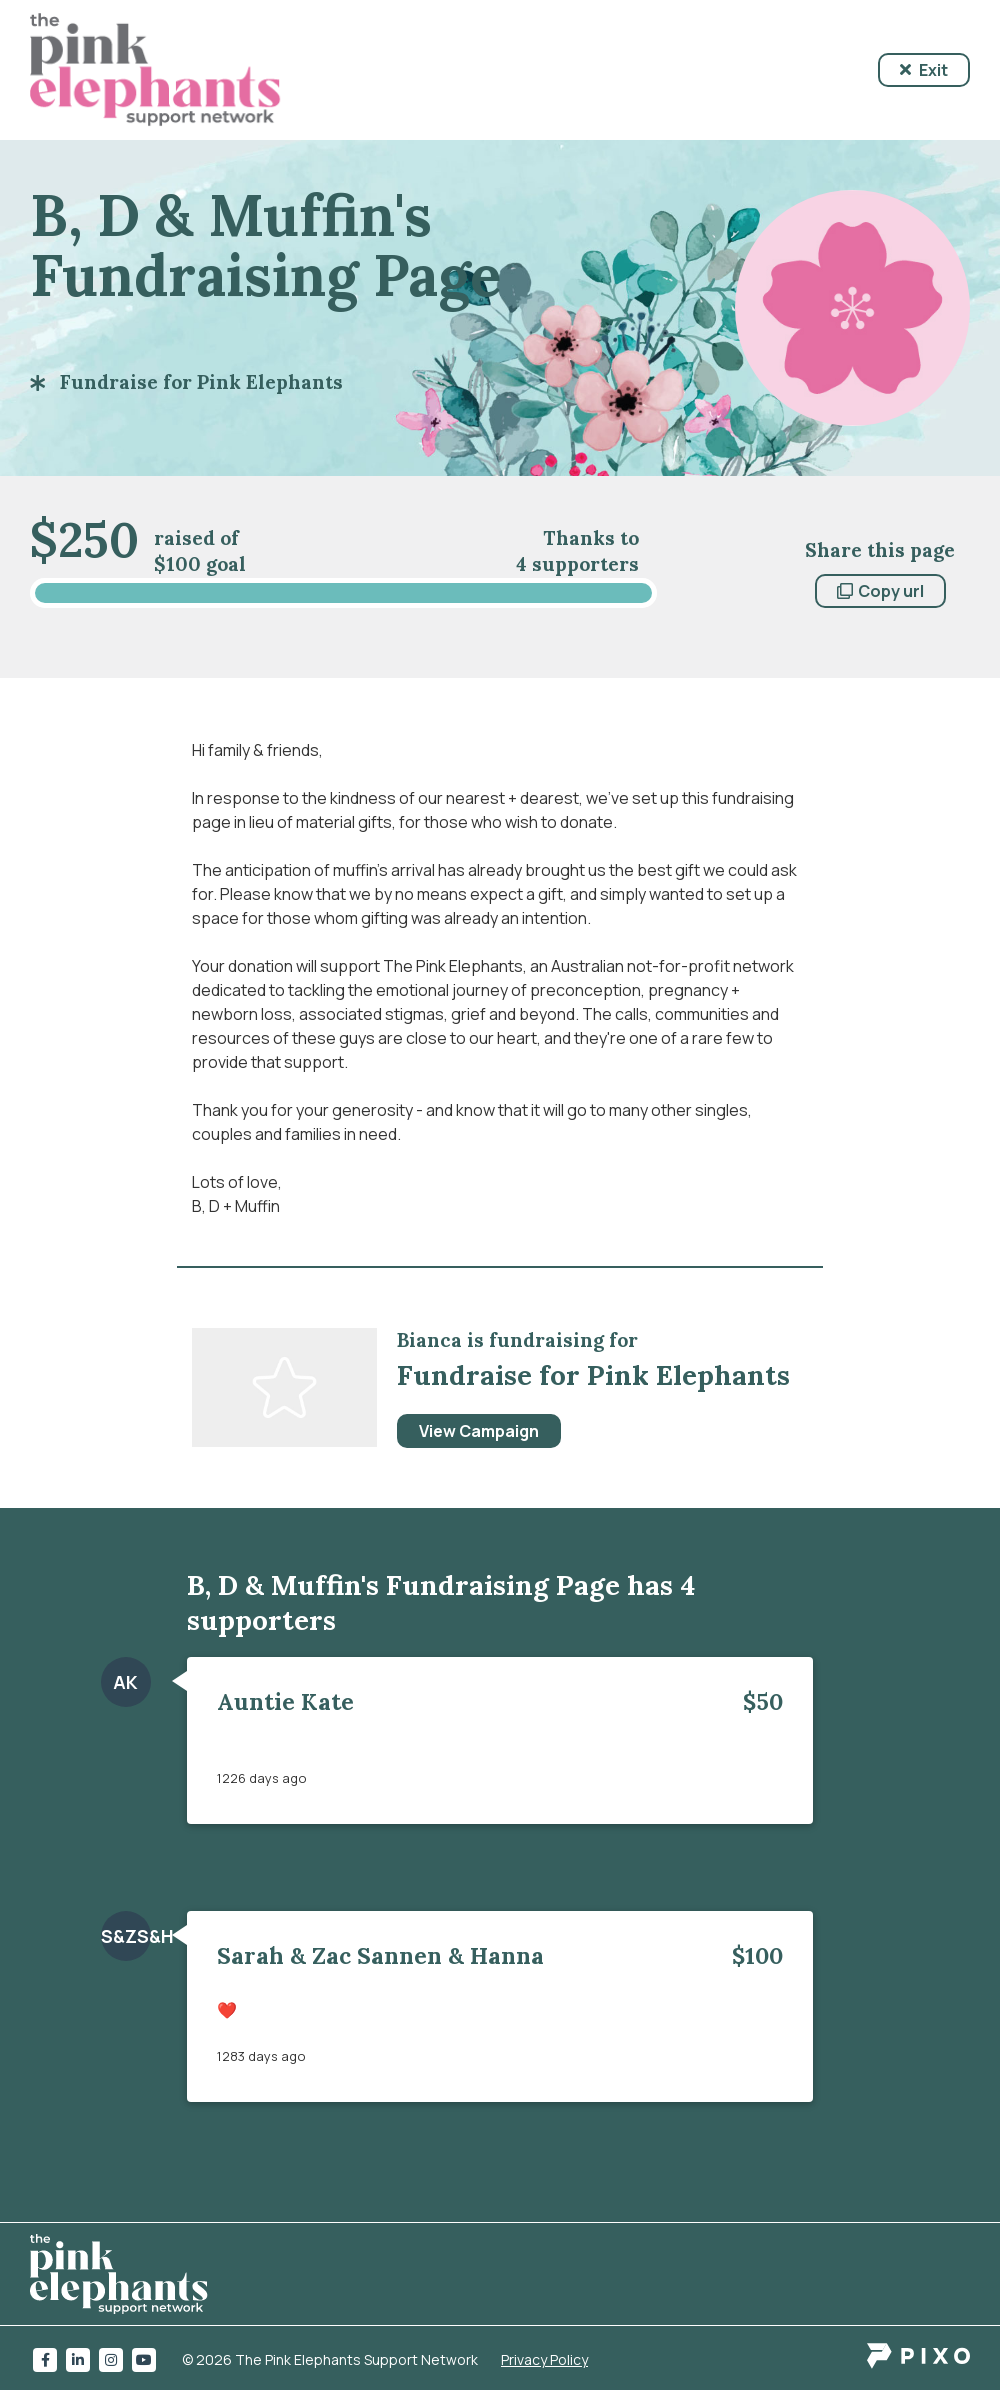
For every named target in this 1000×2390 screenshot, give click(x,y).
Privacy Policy (544, 2359)
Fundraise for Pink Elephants (201, 382)
